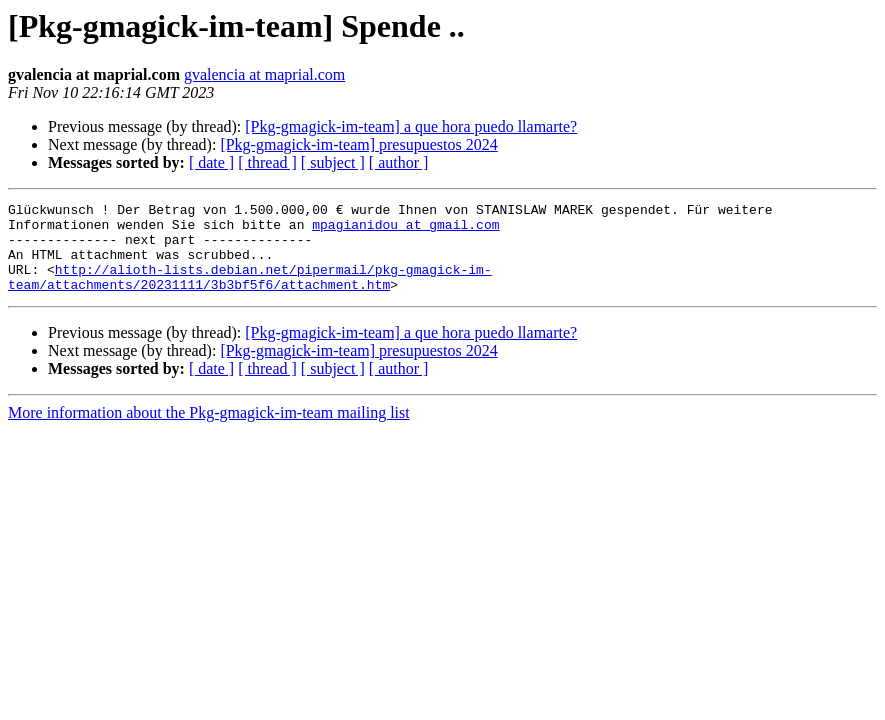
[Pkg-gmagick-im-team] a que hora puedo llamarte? (411, 126)
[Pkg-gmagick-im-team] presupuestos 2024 (358, 144)
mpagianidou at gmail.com (405, 230)
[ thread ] (267, 162)
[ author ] (399, 162)
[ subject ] (333, 162)
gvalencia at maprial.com (264, 74)
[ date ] (211, 162)
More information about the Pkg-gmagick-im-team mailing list (209, 430)
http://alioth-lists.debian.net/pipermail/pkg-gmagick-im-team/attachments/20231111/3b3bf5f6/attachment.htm (250, 293)
